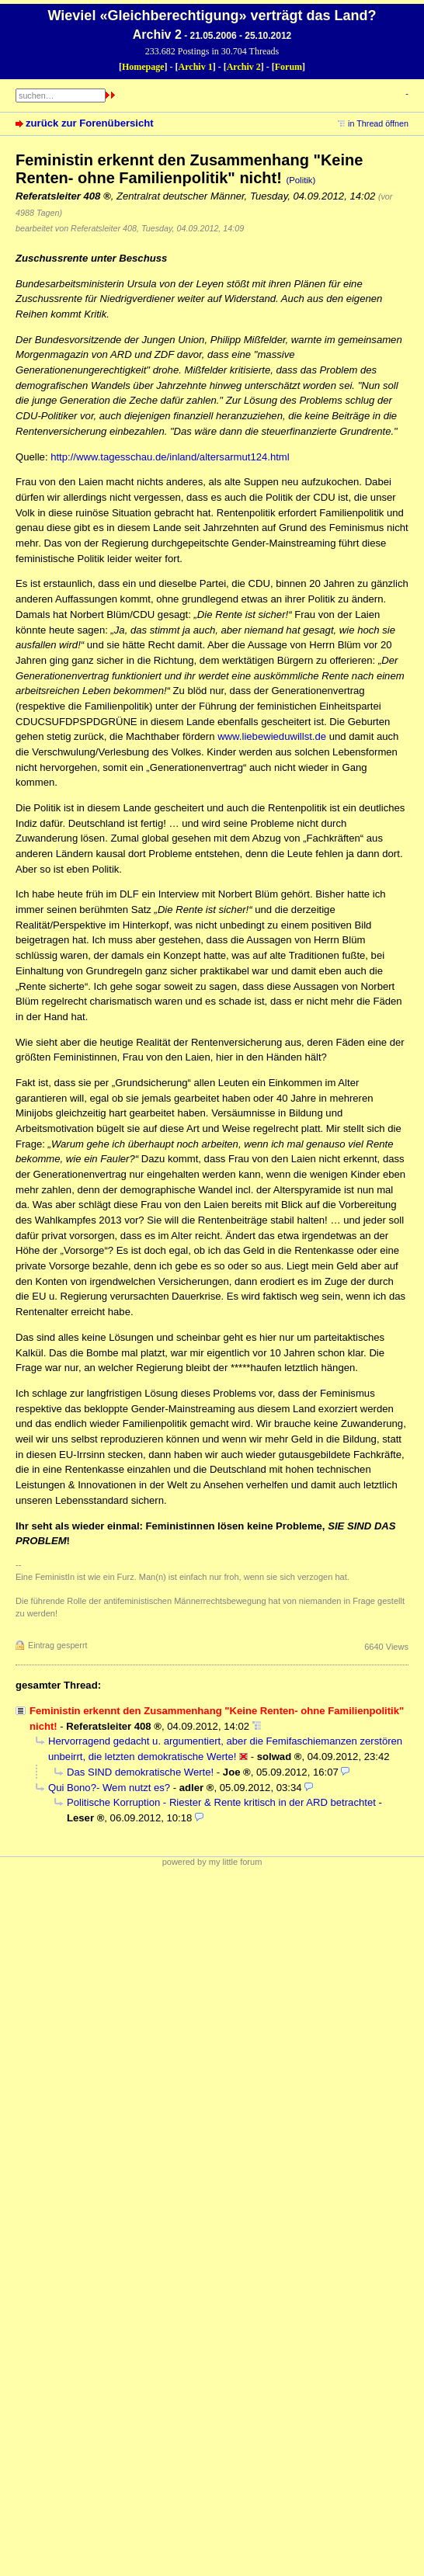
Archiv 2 (244, 66)
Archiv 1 (196, 66)
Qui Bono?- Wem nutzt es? (109, 1787)
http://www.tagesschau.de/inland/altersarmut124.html (170, 457)
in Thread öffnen (378, 123)
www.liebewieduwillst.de (271, 736)
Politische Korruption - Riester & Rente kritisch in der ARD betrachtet (221, 1802)
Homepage (143, 66)
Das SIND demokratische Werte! (140, 1772)
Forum (288, 66)
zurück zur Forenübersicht (90, 123)
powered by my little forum (212, 1861)
